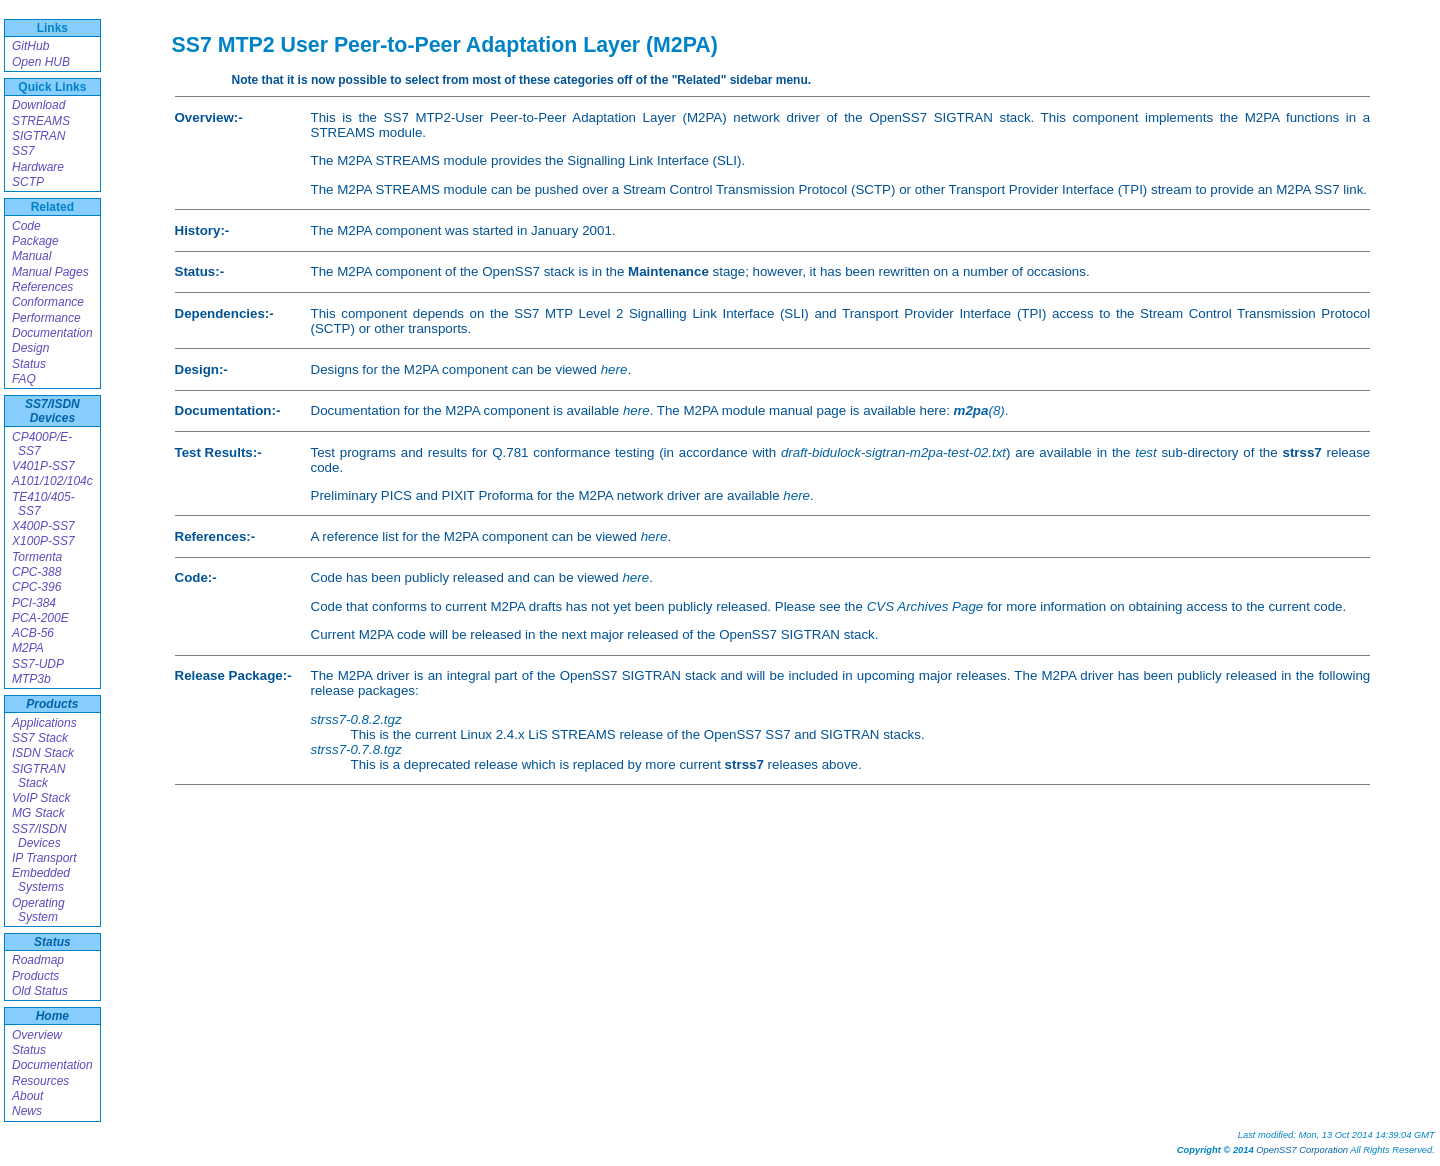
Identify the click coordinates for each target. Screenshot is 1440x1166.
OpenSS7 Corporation (1302, 1150)
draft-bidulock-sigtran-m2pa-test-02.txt (893, 452)
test (1145, 452)
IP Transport (44, 858)
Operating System (38, 910)
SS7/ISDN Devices (52, 411)
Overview (37, 1035)
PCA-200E (40, 618)
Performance (46, 318)
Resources (40, 1081)
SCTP (28, 182)
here (614, 369)
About (27, 1096)
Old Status (40, 991)
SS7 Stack (40, 738)
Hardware (38, 167)
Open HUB (41, 62)
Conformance (48, 302)
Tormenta (37, 557)
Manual (31, 256)
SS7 (23, 151)
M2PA (28, 648)
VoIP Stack (41, 798)
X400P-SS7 (43, 526)
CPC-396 (36, 587)
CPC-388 (36, 572)
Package (35, 241)
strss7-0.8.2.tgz (356, 719)
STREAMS (41, 121)
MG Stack (38, 813)
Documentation (52, 333)
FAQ (24, 379)
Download (38, 105)
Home (52, 1016)
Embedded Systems (41, 880)
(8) (979, 410)
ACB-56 (33, 633)
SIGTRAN (38, 136)
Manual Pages (50, 272)
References (42, 287)
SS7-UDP (38, 664)
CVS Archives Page (925, 606)
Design (30, 348)
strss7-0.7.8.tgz (356, 749)
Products (52, 704)
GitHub (30, 46)
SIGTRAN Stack (38, 776)
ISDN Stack (43, 753)
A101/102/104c (52, 481)
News (27, 1111)
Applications (44, 723)
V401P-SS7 (43, 466)
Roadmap (38, 960)
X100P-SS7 (43, 541)
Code (26, 226)
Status (29, 364)
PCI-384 (34, 603)
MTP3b (31, 679)
